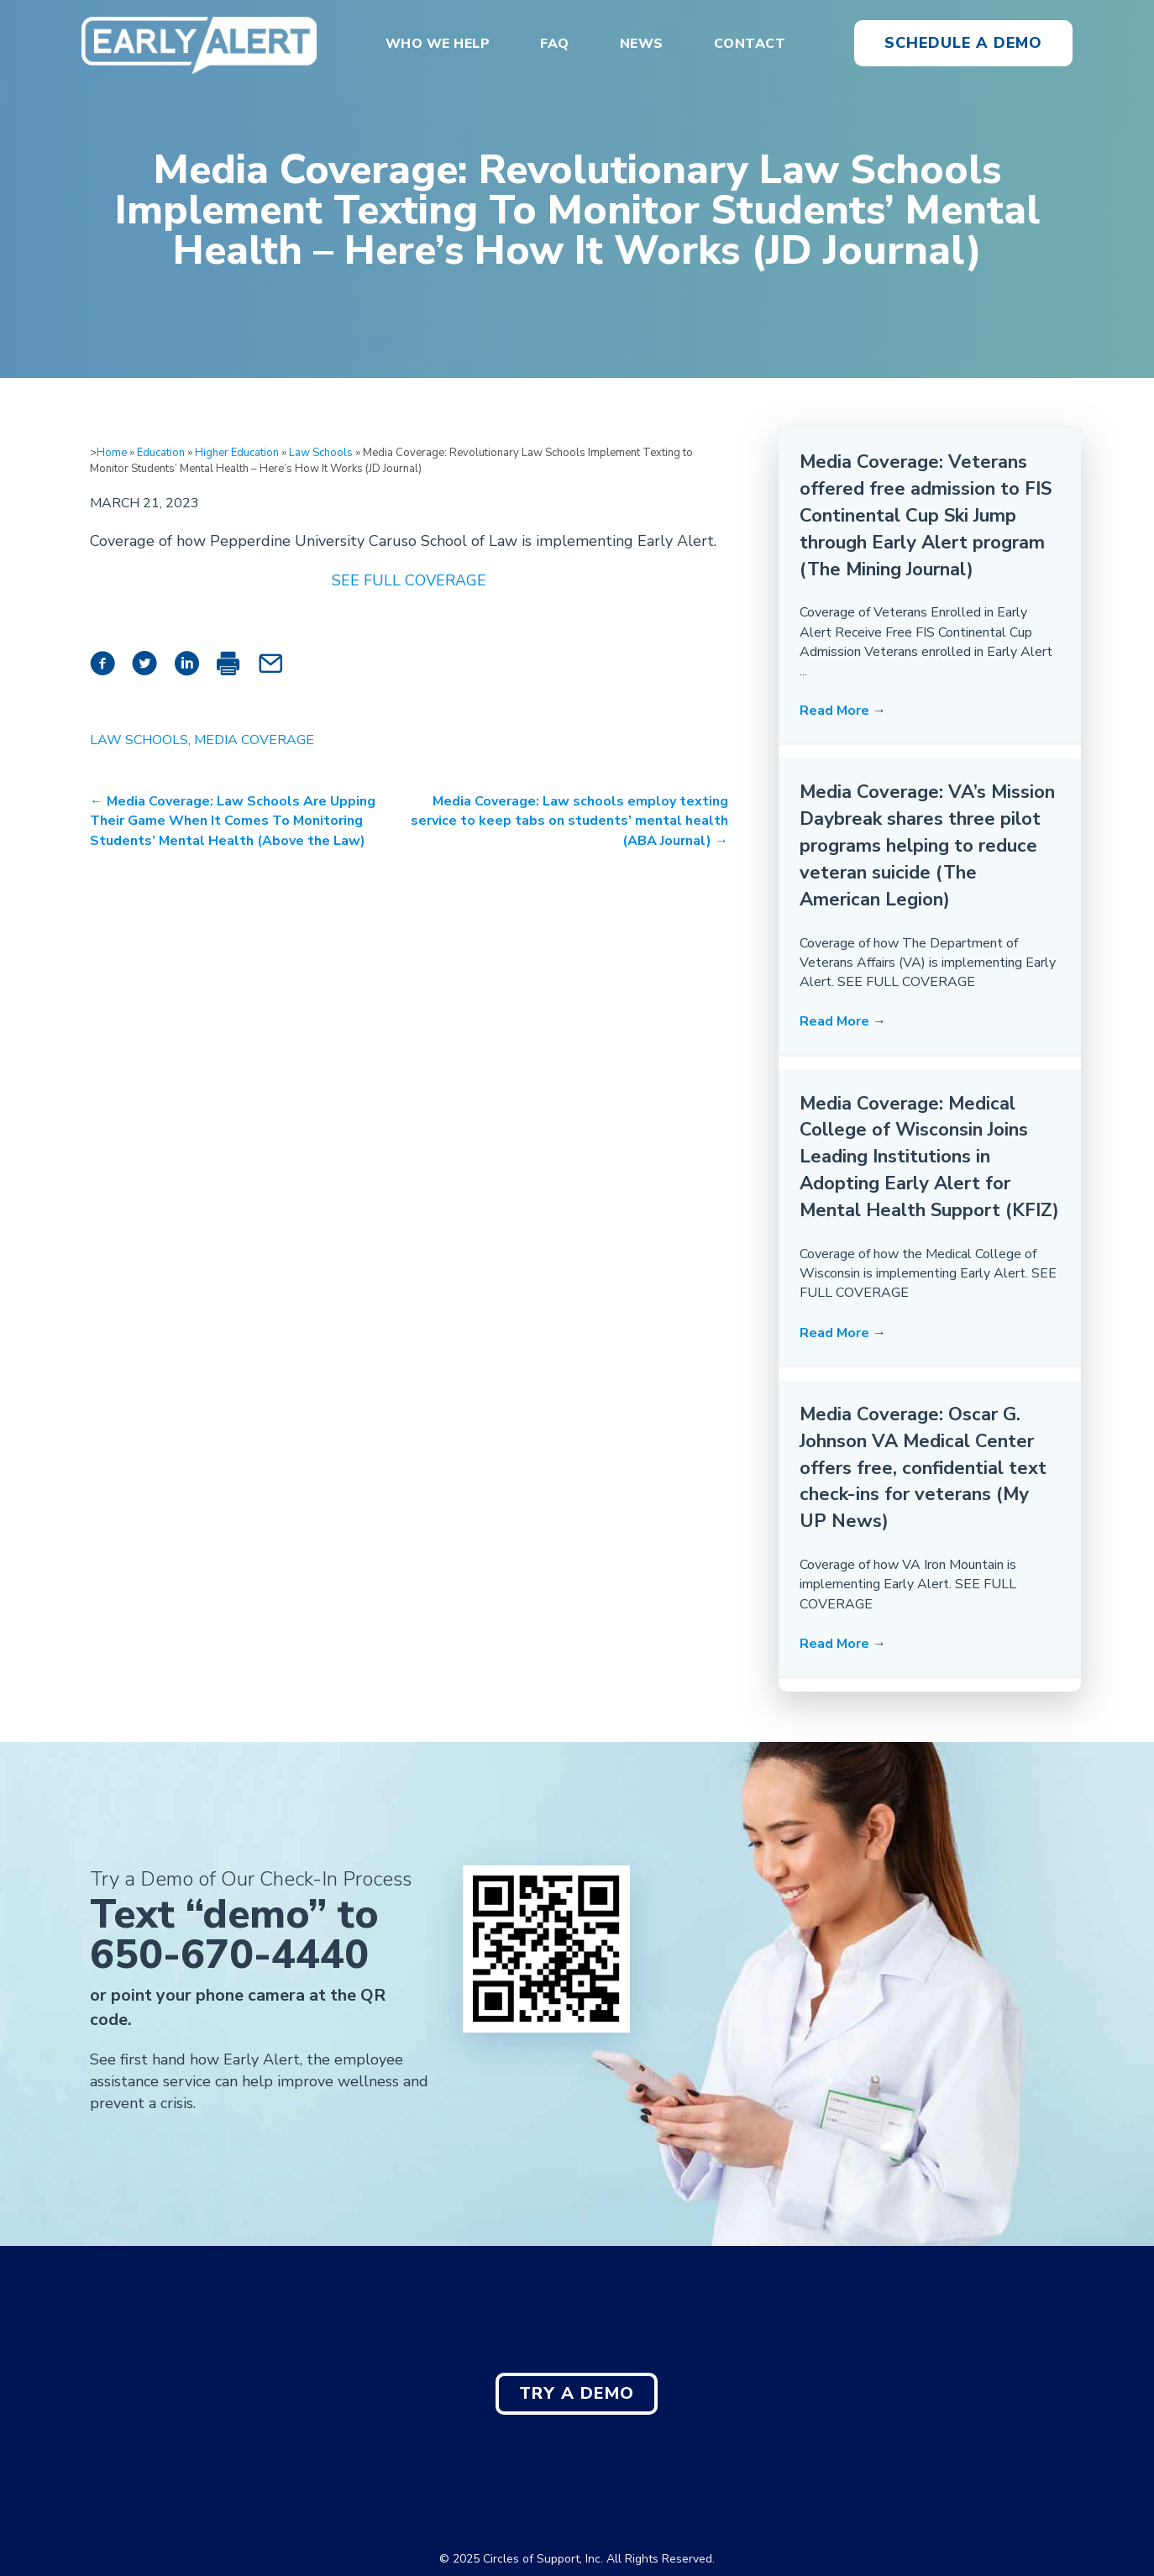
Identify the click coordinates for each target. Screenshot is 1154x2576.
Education (161, 452)
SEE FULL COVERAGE (409, 580)
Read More (843, 710)
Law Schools (321, 452)
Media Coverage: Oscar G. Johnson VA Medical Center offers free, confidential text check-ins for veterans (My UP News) (923, 1468)
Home (112, 452)
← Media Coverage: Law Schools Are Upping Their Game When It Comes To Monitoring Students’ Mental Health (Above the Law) (232, 820)
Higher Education (237, 452)
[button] (963, 43)
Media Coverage (254, 740)
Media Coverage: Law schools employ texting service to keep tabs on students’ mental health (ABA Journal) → (569, 820)
